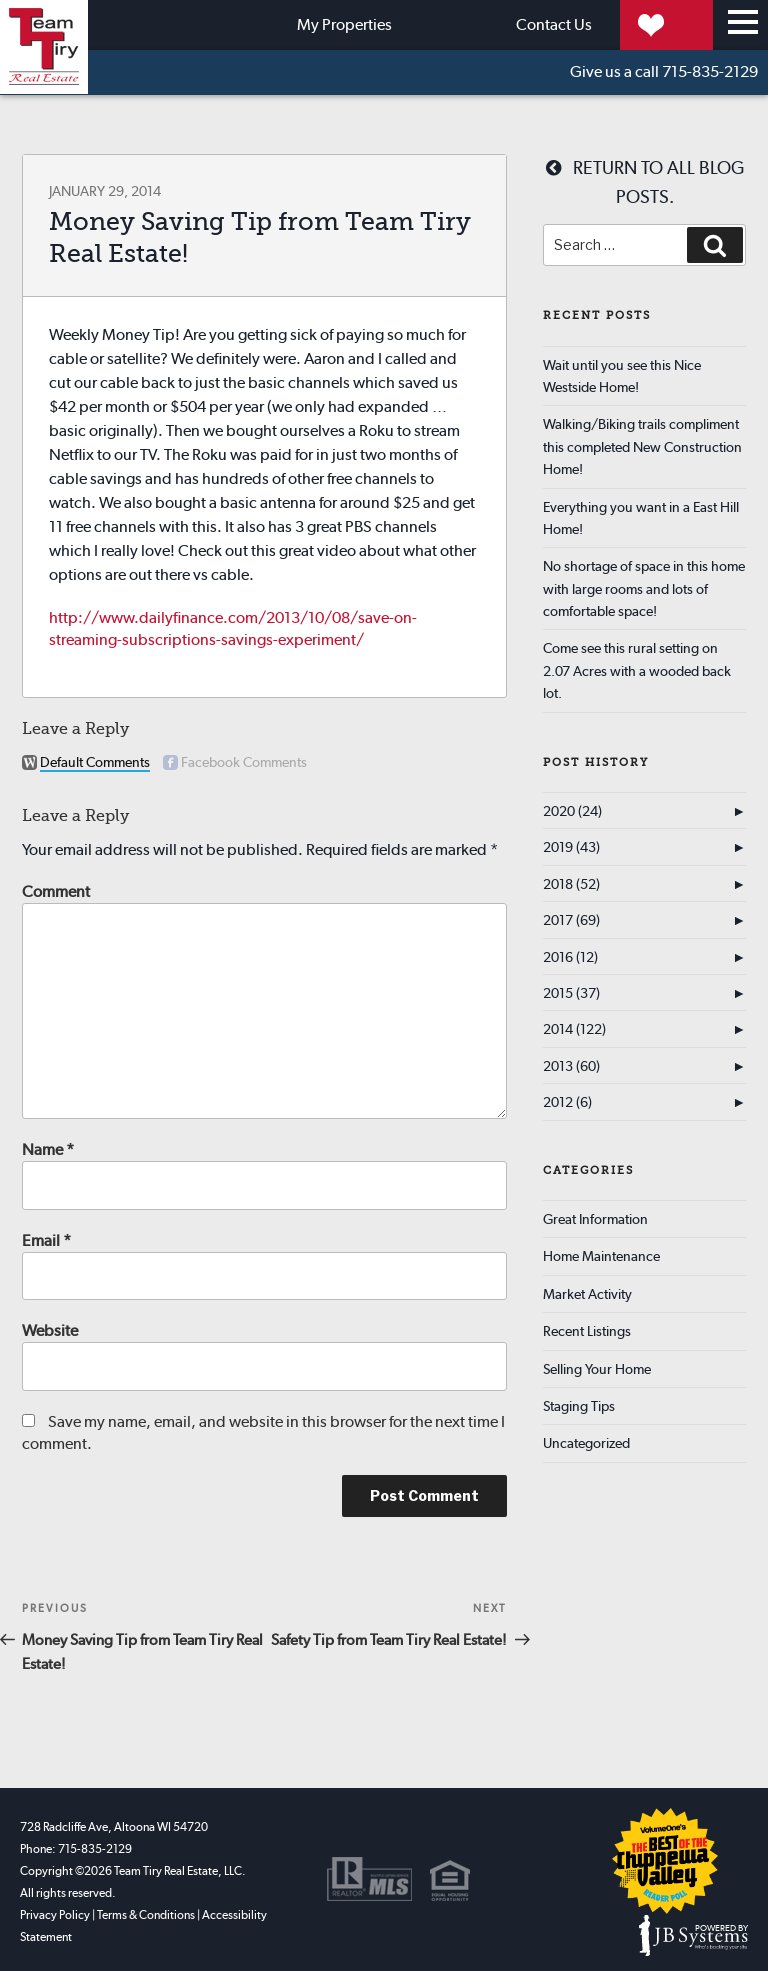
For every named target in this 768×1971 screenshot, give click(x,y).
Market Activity (587, 1294)
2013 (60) (571, 1066)
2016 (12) (570, 957)
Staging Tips (579, 1406)
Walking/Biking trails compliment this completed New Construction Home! (642, 446)
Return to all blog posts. (645, 182)
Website (50, 1330)
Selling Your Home (597, 1369)
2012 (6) (567, 1102)
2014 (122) (574, 1029)
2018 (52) (571, 884)
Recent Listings (587, 1331)
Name (48, 1149)
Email (46, 1240)
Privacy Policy (55, 1915)
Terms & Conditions (146, 1915)
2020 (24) (572, 811)
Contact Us (457, 24)
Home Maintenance (601, 1256)
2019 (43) (571, 847)
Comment (56, 891)
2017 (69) (571, 920)
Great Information (595, 1219)
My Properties (625, 24)
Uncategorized (586, 1443)
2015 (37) (571, 993)
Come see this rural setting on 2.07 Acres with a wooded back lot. (637, 670)
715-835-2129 (664, 72)
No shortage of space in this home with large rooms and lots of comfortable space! (644, 588)
